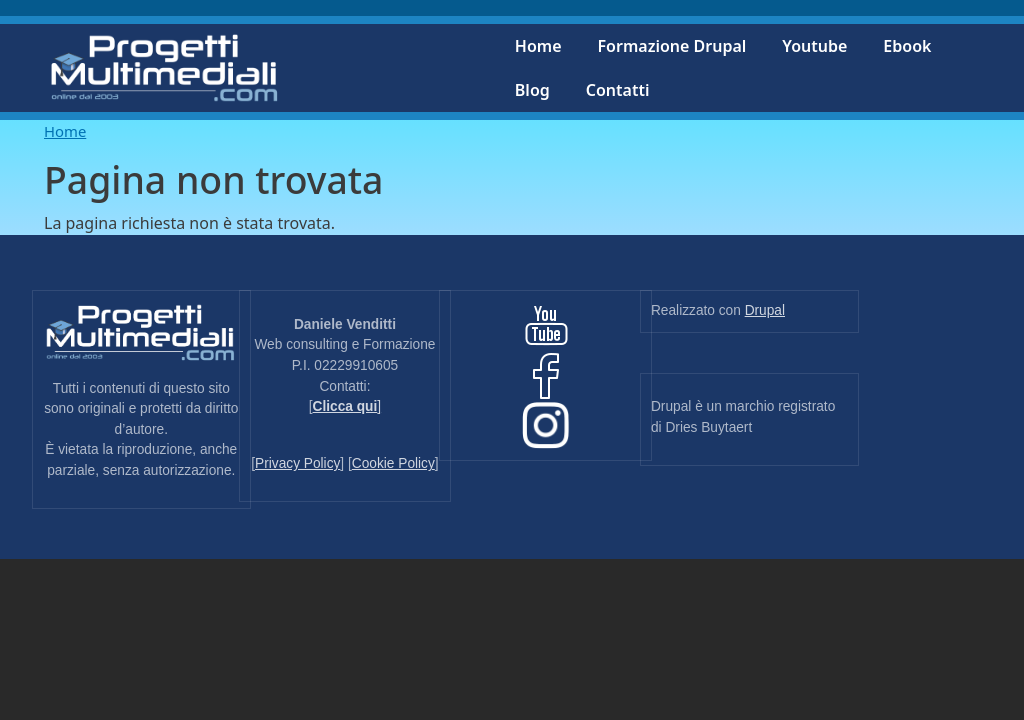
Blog (532, 90)
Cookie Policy (393, 463)
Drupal (765, 310)
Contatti (618, 90)
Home (538, 46)
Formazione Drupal (672, 46)
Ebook (907, 46)
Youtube (814, 46)
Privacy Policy (297, 463)
